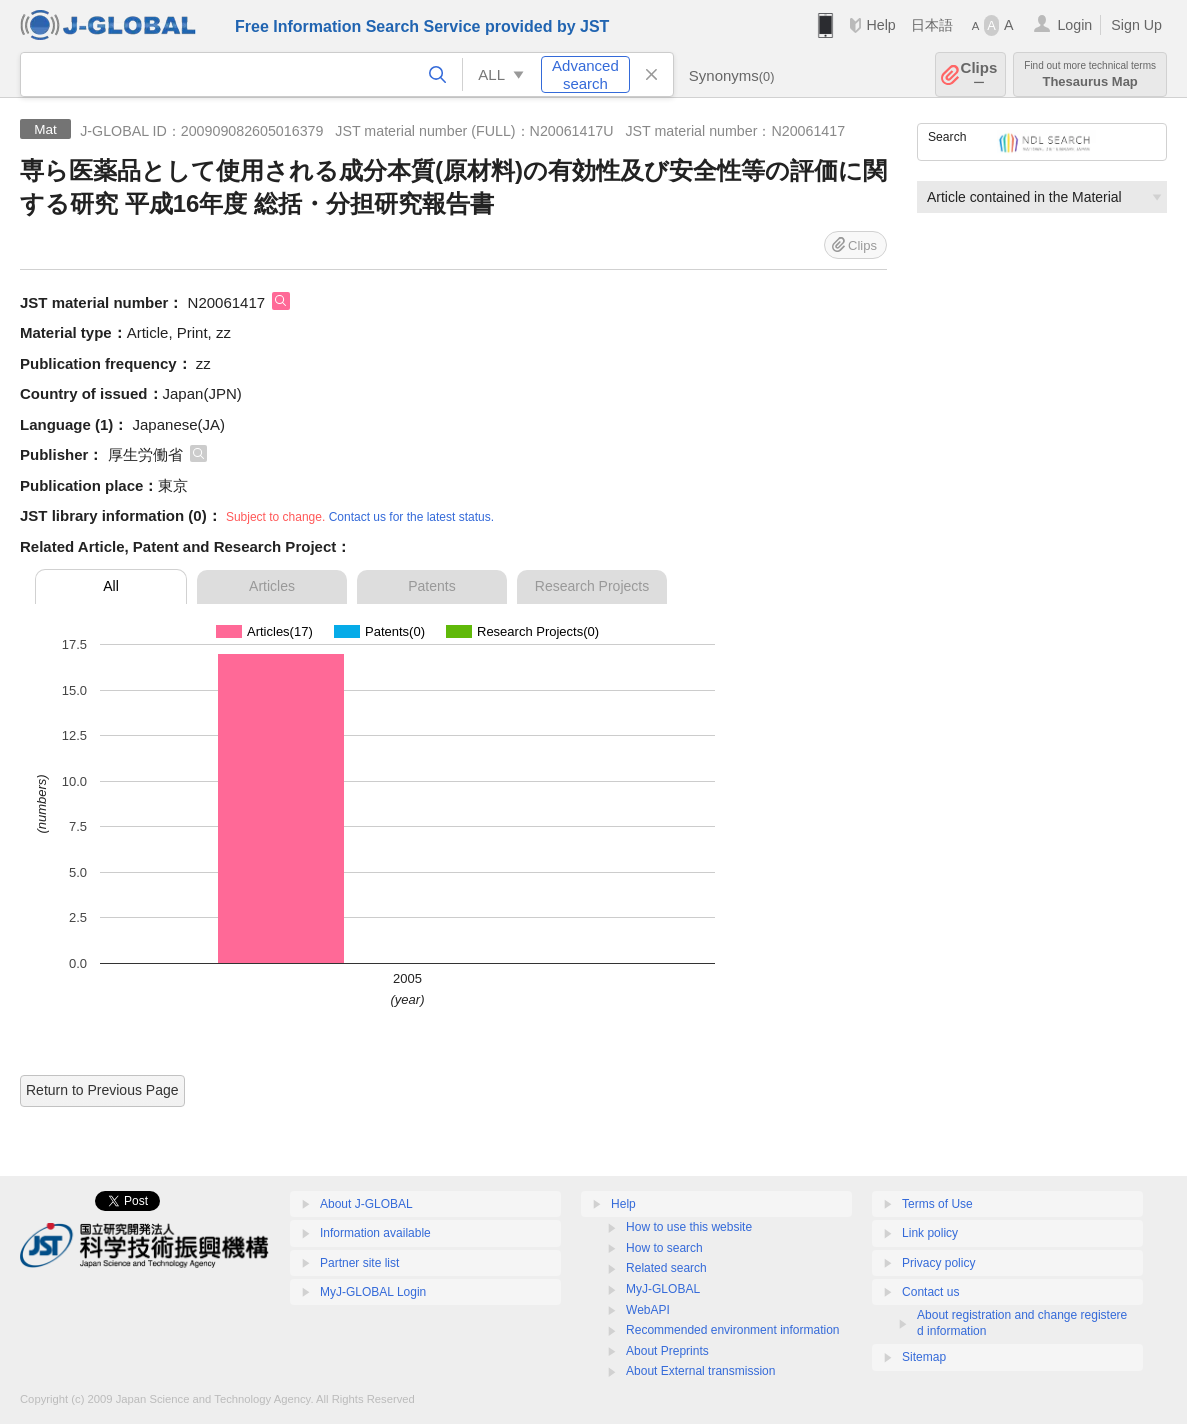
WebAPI (648, 1310)
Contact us (930, 1292)
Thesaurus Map (1090, 74)
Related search (666, 1268)
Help (880, 25)
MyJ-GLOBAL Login (373, 1292)
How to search (664, 1248)
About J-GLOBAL (366, 1204)
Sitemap (924, 1357)
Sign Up (1136, 25)
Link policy (930, 1233)
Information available (375, 1233)
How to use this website (689, 1227)
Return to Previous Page (102, 1090)
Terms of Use (937, 1204)
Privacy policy (938, 1263)
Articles (272, 586)
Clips (979, 74)
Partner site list (359, 1263)
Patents (431, 586)
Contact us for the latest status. (411, 517)
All (111, 586)
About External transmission (700, 1371)
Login (1074, 25)
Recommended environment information (732, 1330)
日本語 (932, 25)
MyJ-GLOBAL (663, 1289)
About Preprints (667, 1351)
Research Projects (592, 586)
